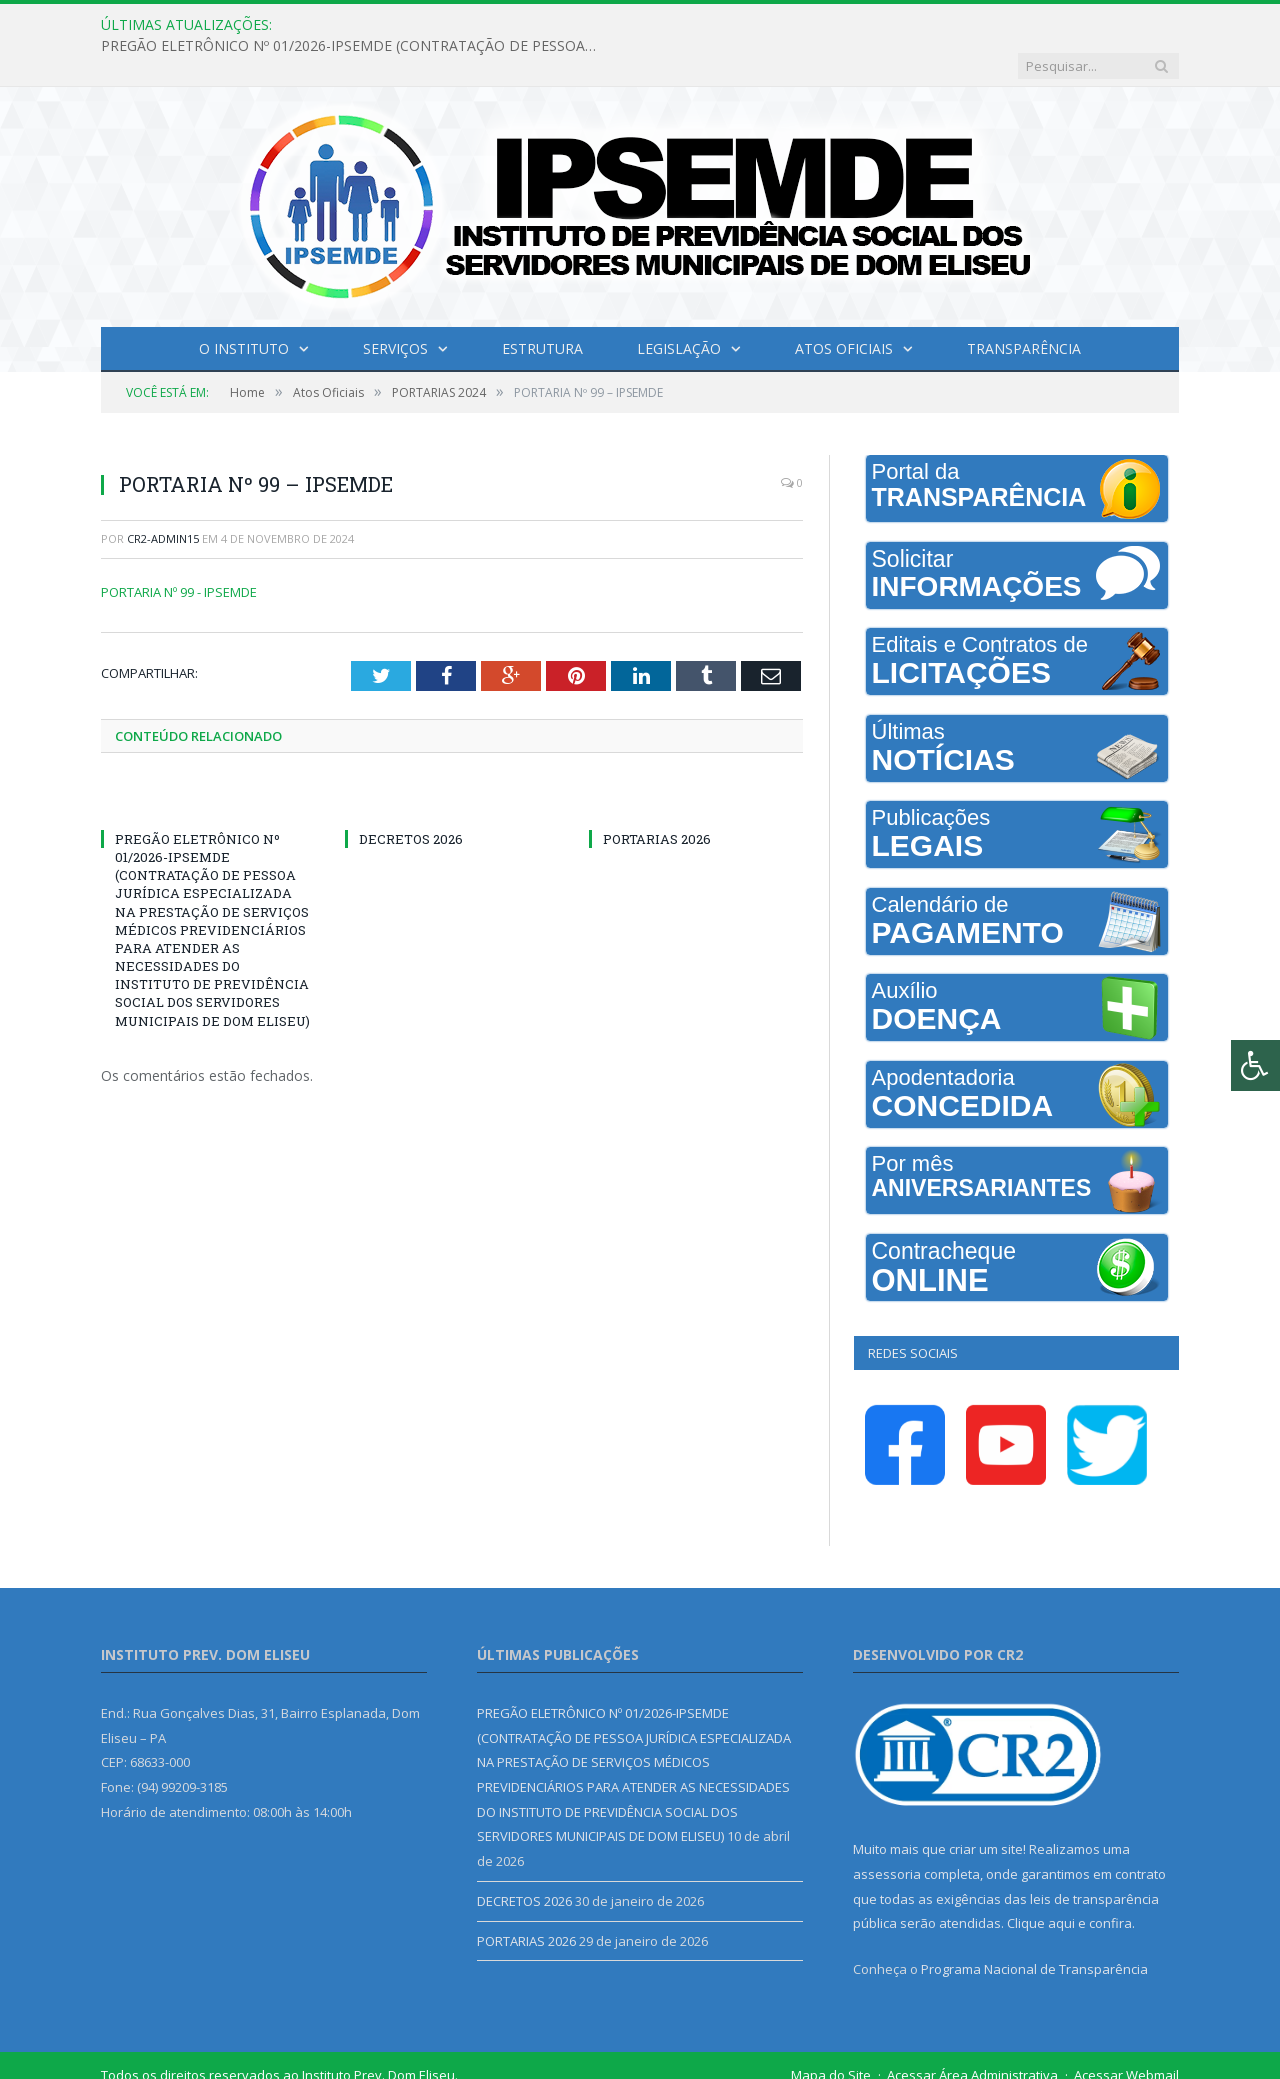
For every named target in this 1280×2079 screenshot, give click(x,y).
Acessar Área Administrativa (972, 2034)
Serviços (395, 307)
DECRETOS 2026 (411, 798)
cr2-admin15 (163, 497)
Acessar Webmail (1126, 2034)
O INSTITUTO (244, 307)
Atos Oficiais (844, 307)
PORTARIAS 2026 (657, 798)
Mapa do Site (831, 2034)
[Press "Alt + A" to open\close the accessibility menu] (1255, 1065)
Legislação (679, 307)
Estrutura (542, 307)
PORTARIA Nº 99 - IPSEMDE (179, 551)
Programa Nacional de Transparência (1034, 1928)
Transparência (1024, 307)
